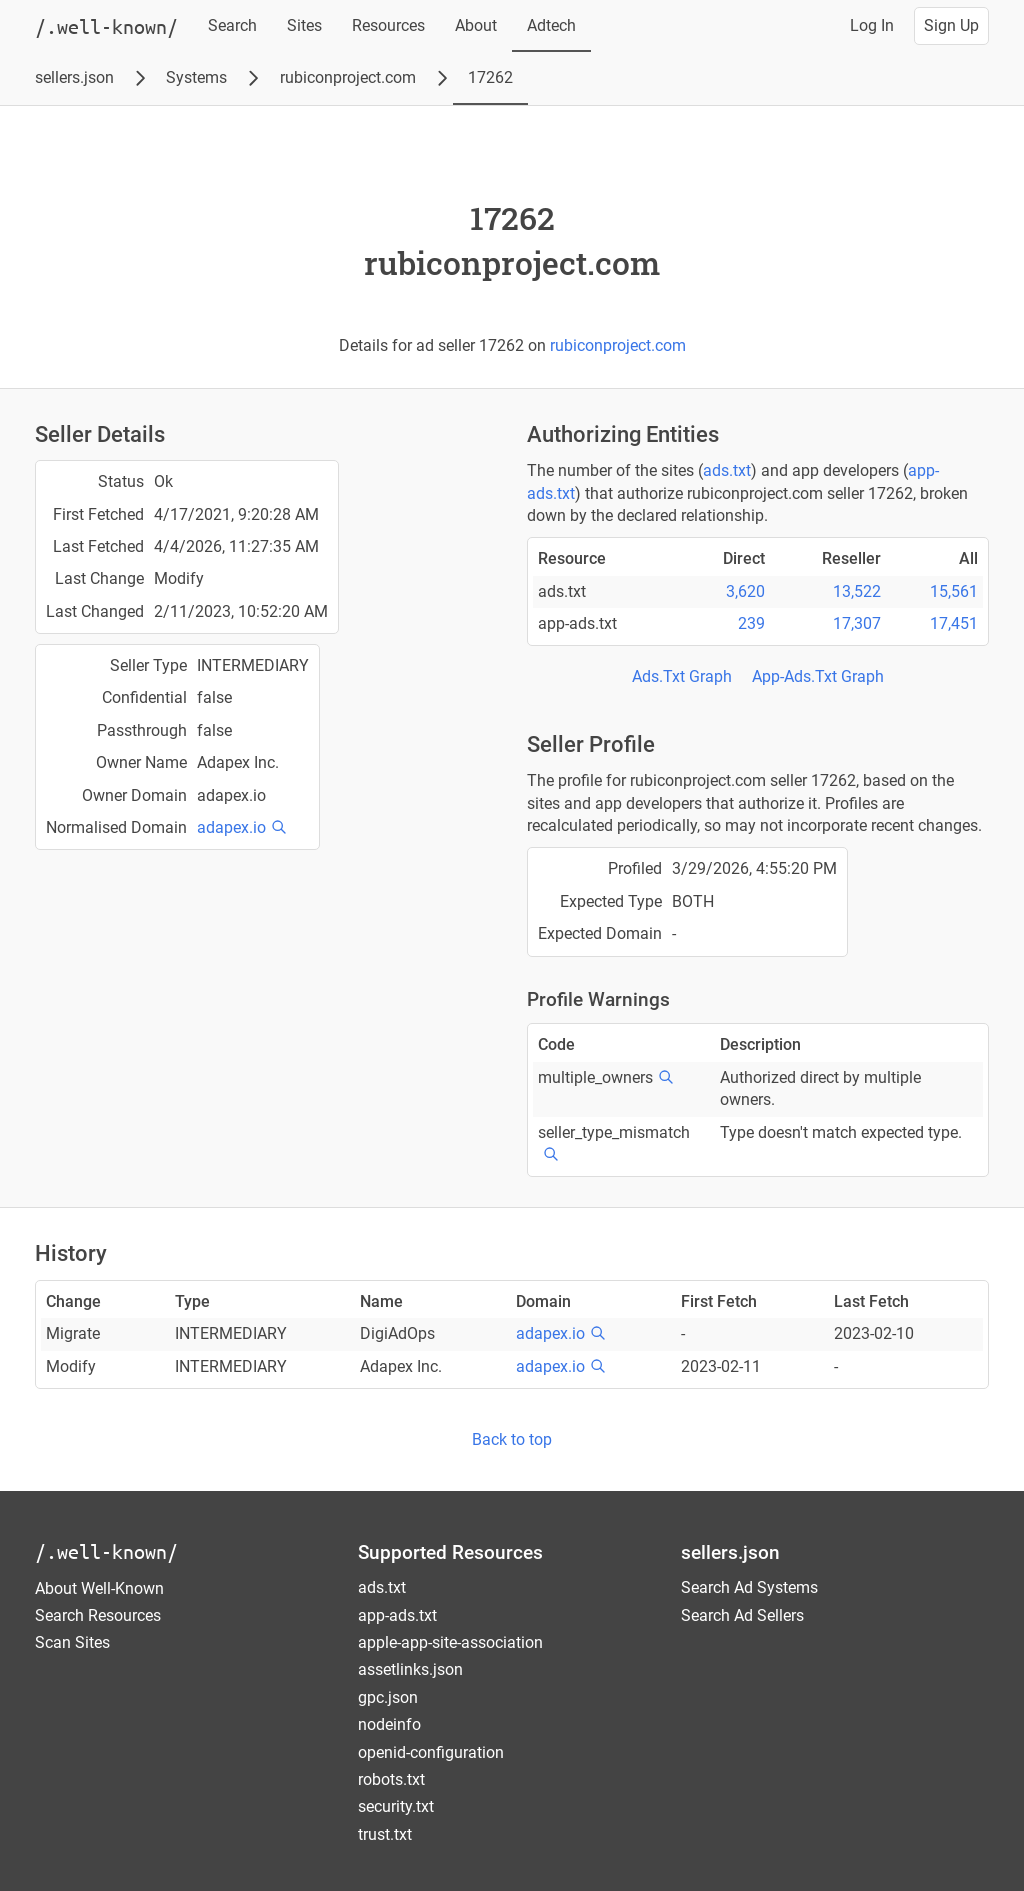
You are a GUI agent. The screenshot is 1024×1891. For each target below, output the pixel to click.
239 (751, 623)
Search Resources (98, 1615)
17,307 (857, 623)
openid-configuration (431, 1752)
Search (232, 25)
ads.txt (727, 470)
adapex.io (231, 827)
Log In (872, 25)
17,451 (954, 623)
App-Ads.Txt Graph (818, 676)
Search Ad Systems (749, 1587)
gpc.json (388, 1697)
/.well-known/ (106, 1551)
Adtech (551, 25)
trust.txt (385, 1834)
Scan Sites (72, 1642)
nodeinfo (389, 1724)
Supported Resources (450, 1552)
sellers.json (74, 77)
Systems (196, 77)
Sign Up (951, 25)
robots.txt (391, 1779)
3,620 (745, 591)
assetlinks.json (410, 1669)
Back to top (512, 1439)
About (476, 25)
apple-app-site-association (450, 1642)
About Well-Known (99, 1588)
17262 (490, 77)
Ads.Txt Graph (682, 676)
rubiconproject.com (348, 77)
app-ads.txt (397, 1615)
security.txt (396, 1806)
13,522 (857, 591)
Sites (304, 25)
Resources (388, 25)
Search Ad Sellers (742, 1615)
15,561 (954, 591)
